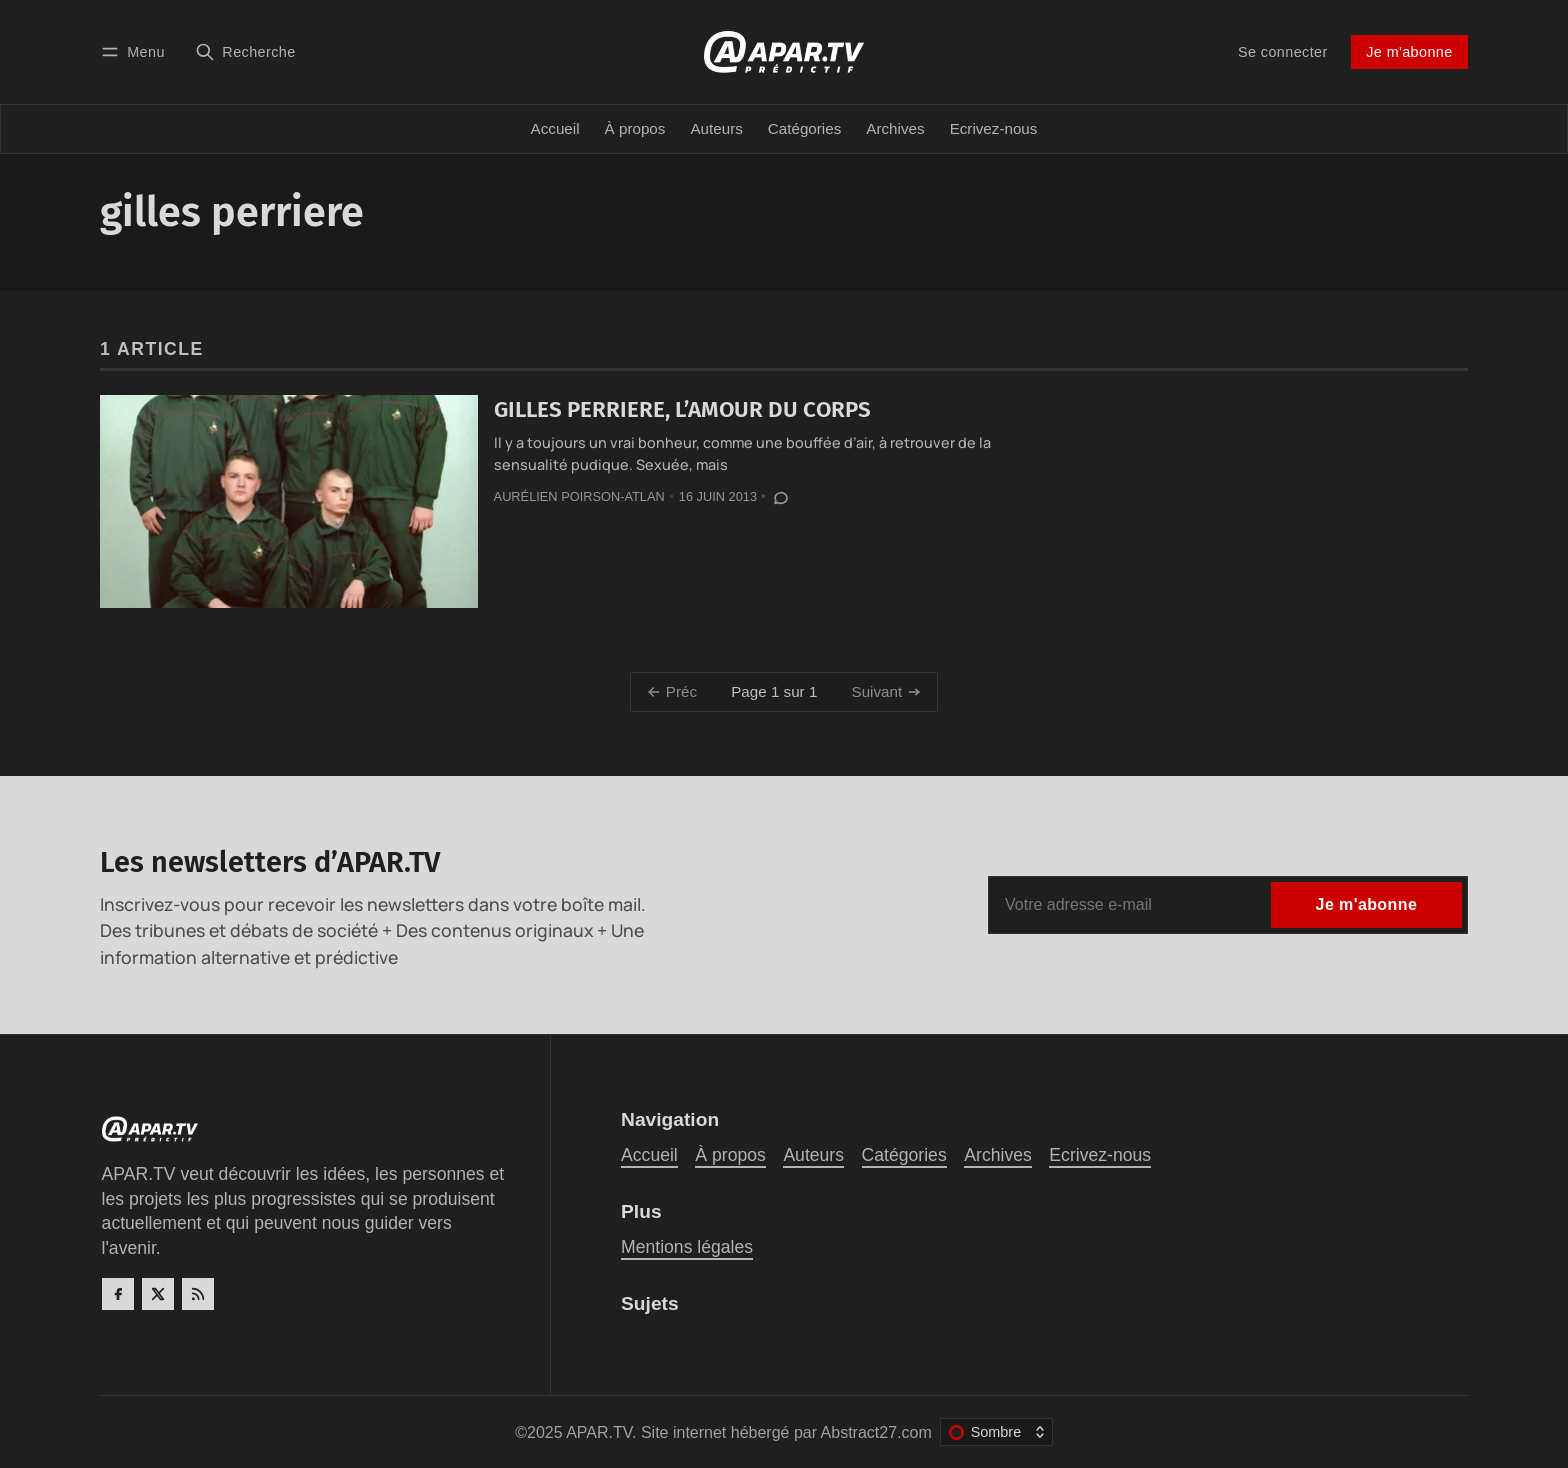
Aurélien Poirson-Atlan (579, 496)
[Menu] (136, 51)
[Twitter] (158, 1294)
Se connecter (1283, 52)
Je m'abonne (1409, 52)
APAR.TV (599, 1432)
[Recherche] (245, 51)
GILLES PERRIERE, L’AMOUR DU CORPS (682, 409)
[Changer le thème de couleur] (996, 1432)
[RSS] (198, 1294)
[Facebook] (118, 1294)
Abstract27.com (876, 1432)
